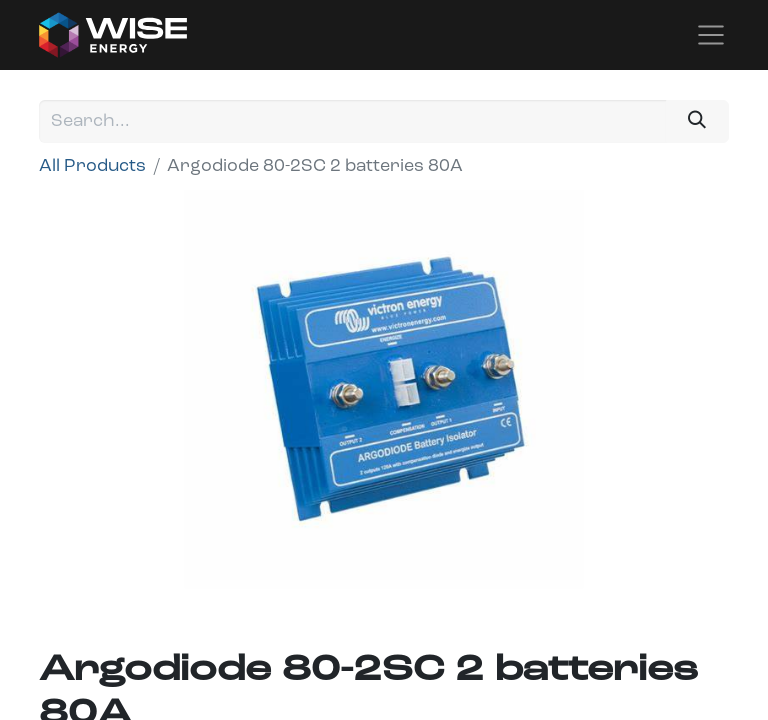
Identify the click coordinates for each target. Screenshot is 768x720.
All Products (92, 166)
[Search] (697, 121)
